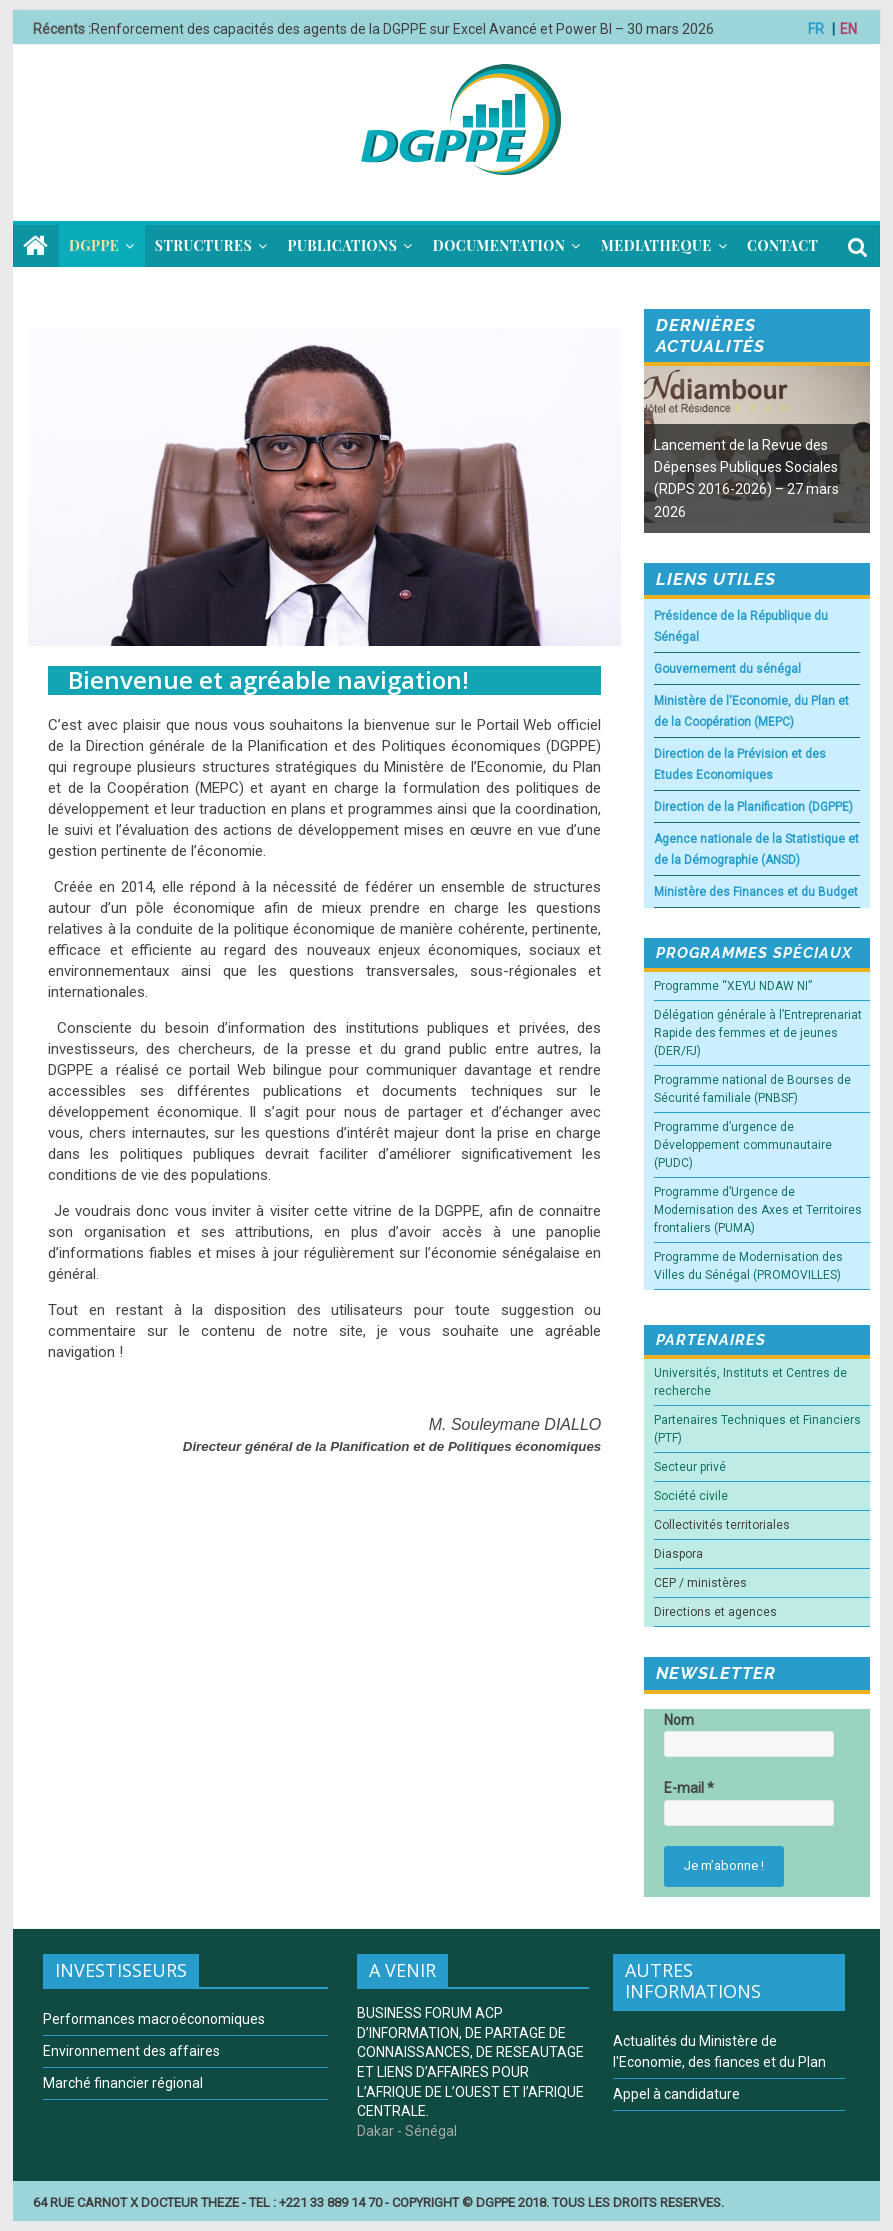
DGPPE (94, 245)
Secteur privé (690, 1467)
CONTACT (782, 245)
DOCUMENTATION (499, 245)
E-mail (689, 1788)
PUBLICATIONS (343, 245)
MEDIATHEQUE (656, 245)
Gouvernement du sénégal (727, 669)
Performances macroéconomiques (154, 2019)
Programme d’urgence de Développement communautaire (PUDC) (743, 1145)
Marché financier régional (123, 2083)
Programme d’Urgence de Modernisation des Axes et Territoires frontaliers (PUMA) (758, 1210)
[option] (757, 449)
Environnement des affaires (131, 2051)
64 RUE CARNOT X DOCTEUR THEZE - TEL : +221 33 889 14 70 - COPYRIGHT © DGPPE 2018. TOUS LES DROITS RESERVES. (378, 2202)
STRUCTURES (203, 245)
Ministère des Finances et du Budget (756, 892)
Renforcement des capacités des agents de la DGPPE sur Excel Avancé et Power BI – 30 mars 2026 (402, 29)
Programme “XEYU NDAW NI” (733, 986)
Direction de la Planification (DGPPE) (753, 807)
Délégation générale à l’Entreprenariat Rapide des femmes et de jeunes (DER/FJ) (758, 1033)
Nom (679, 1720)
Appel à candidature (676, 2094)
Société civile (691, 1496)
